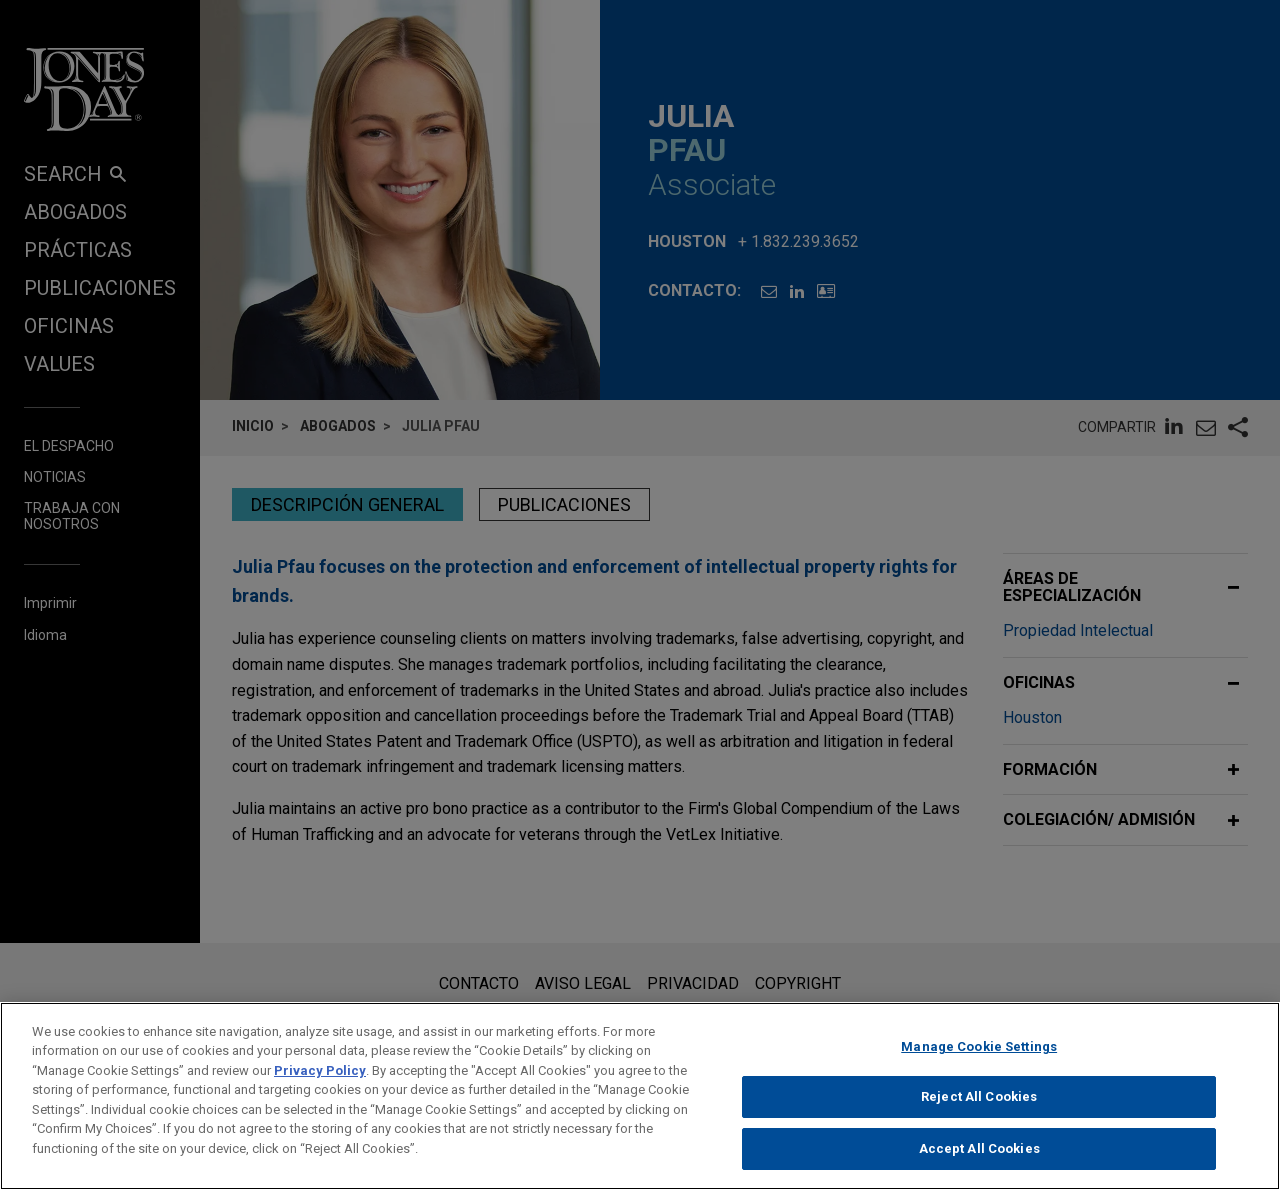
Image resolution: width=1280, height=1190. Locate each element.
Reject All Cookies (979, 1112)
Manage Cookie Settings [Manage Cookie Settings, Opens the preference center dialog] (979, 1062)
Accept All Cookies (979, 1164)
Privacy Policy (320, 1086)
